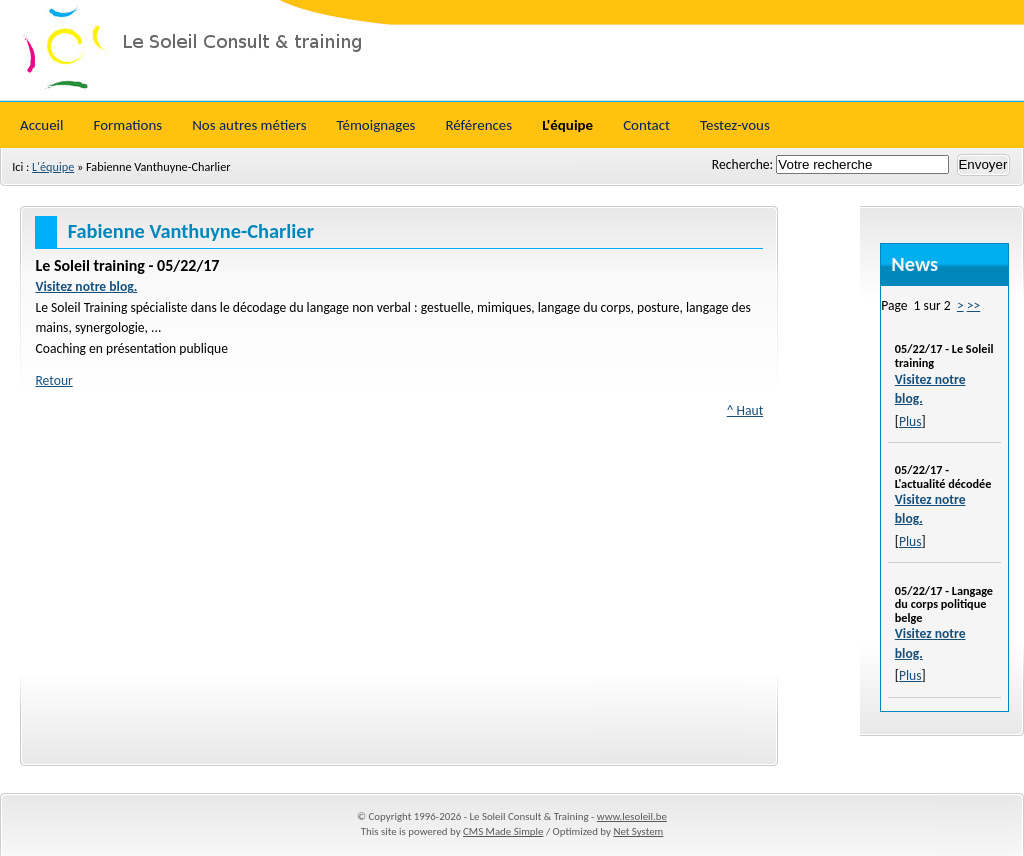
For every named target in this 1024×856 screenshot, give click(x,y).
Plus (910, 421)
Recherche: (744, 164)
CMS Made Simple (503, 831)
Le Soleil (512, 50)
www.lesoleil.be (632, 816)
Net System (638, 831)
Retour (53, 380)
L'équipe (53, 166)
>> (974, 305)
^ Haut (745, 410)
